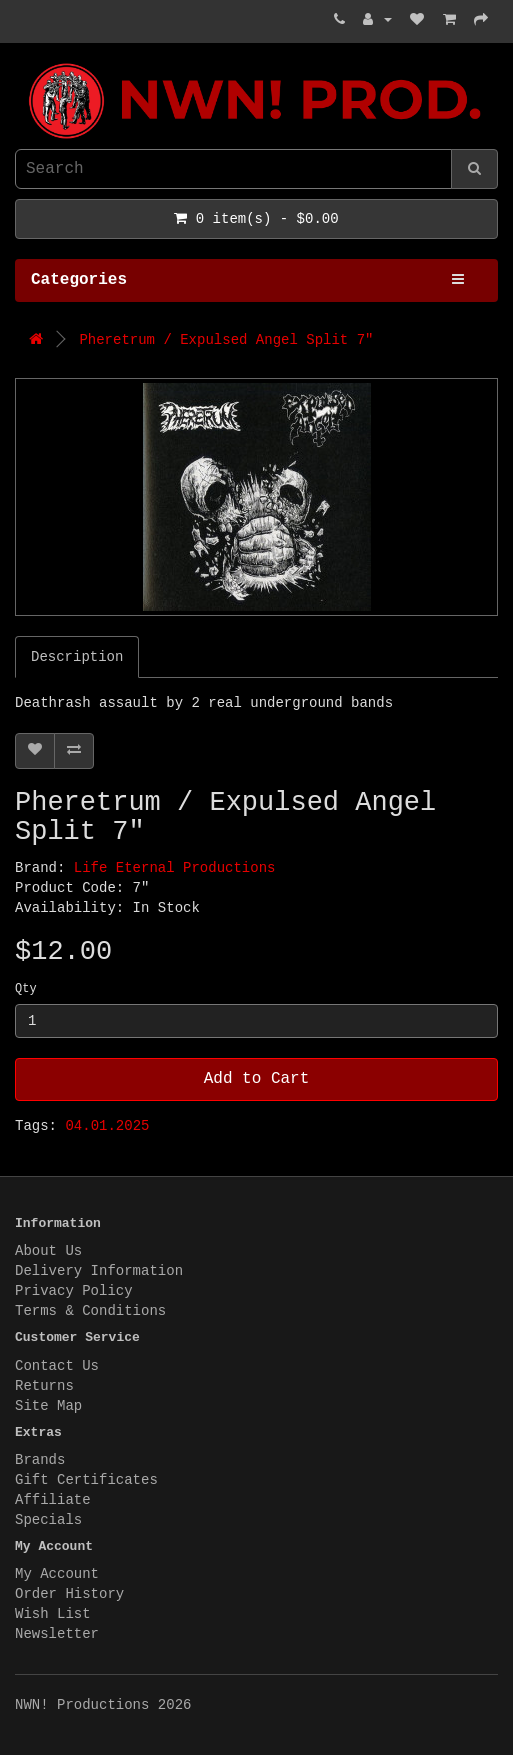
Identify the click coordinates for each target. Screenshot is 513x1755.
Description (77, 657)
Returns (44, 1386)
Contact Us (57, 1366)
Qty (26, 989)
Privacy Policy (74, 1291)
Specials (48, 1520)
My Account (57, 1574)
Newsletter (57, 1634)
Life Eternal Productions (175, 868)
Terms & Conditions (90, 1311)
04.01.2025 (107, 1126)
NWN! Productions (20, 63)
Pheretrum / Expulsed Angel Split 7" (226, 340)
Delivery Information (99, 1271)
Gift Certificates (86, 1480)
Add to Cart (257, 1079)
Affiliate (53, 1500)
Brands (40, 1460)
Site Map (48, 1406)
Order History (69, 1594)
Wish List (53, 1614)
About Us (48, 1251)
